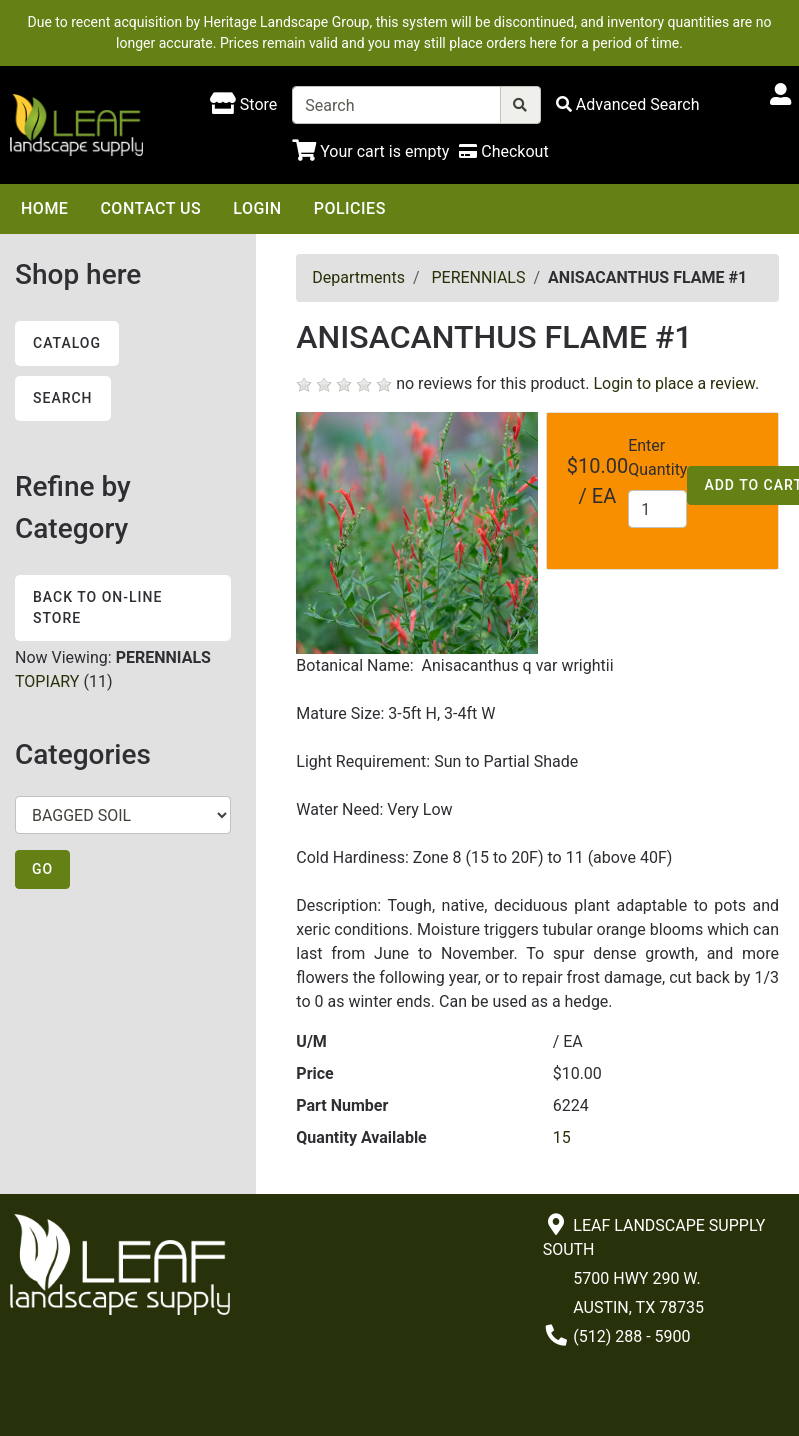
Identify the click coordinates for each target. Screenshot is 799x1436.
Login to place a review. (676, 383)
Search (63, 398)
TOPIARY (47, 681)
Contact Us (150, 208)
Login (257, 208)
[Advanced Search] (628, 104)
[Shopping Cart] (370, 151)
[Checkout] (503, 151)
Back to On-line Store (97, 607)
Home (44, 208)
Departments (358, 277)
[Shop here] (243, 105)
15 (562, 1137)
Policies (350, 208)
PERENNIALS (478, 277)
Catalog (67, 343)
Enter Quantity (657, 457)
